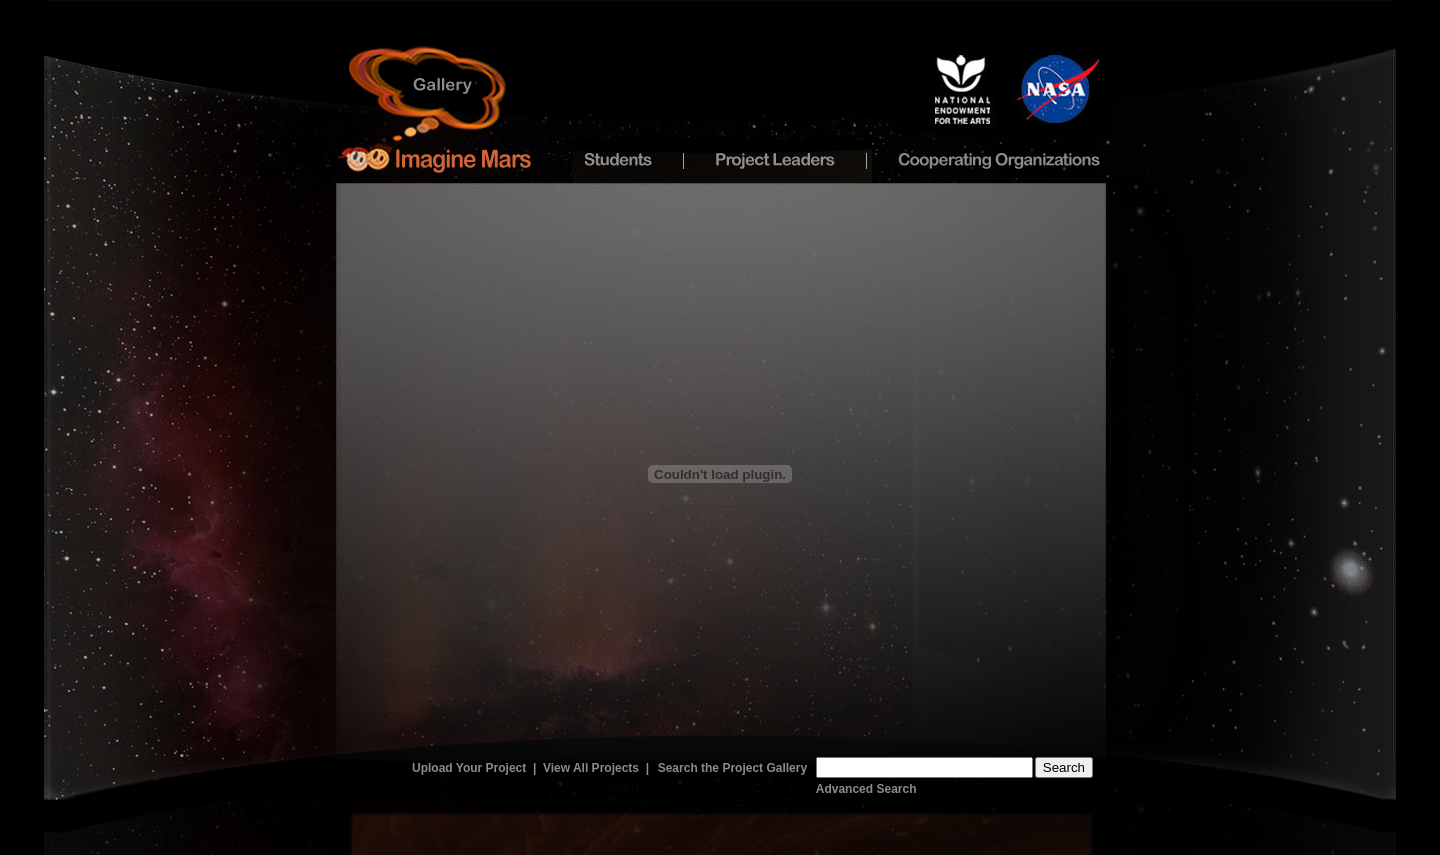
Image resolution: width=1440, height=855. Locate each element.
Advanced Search (866, 789)
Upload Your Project (469, 768)
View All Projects (591, 768)
